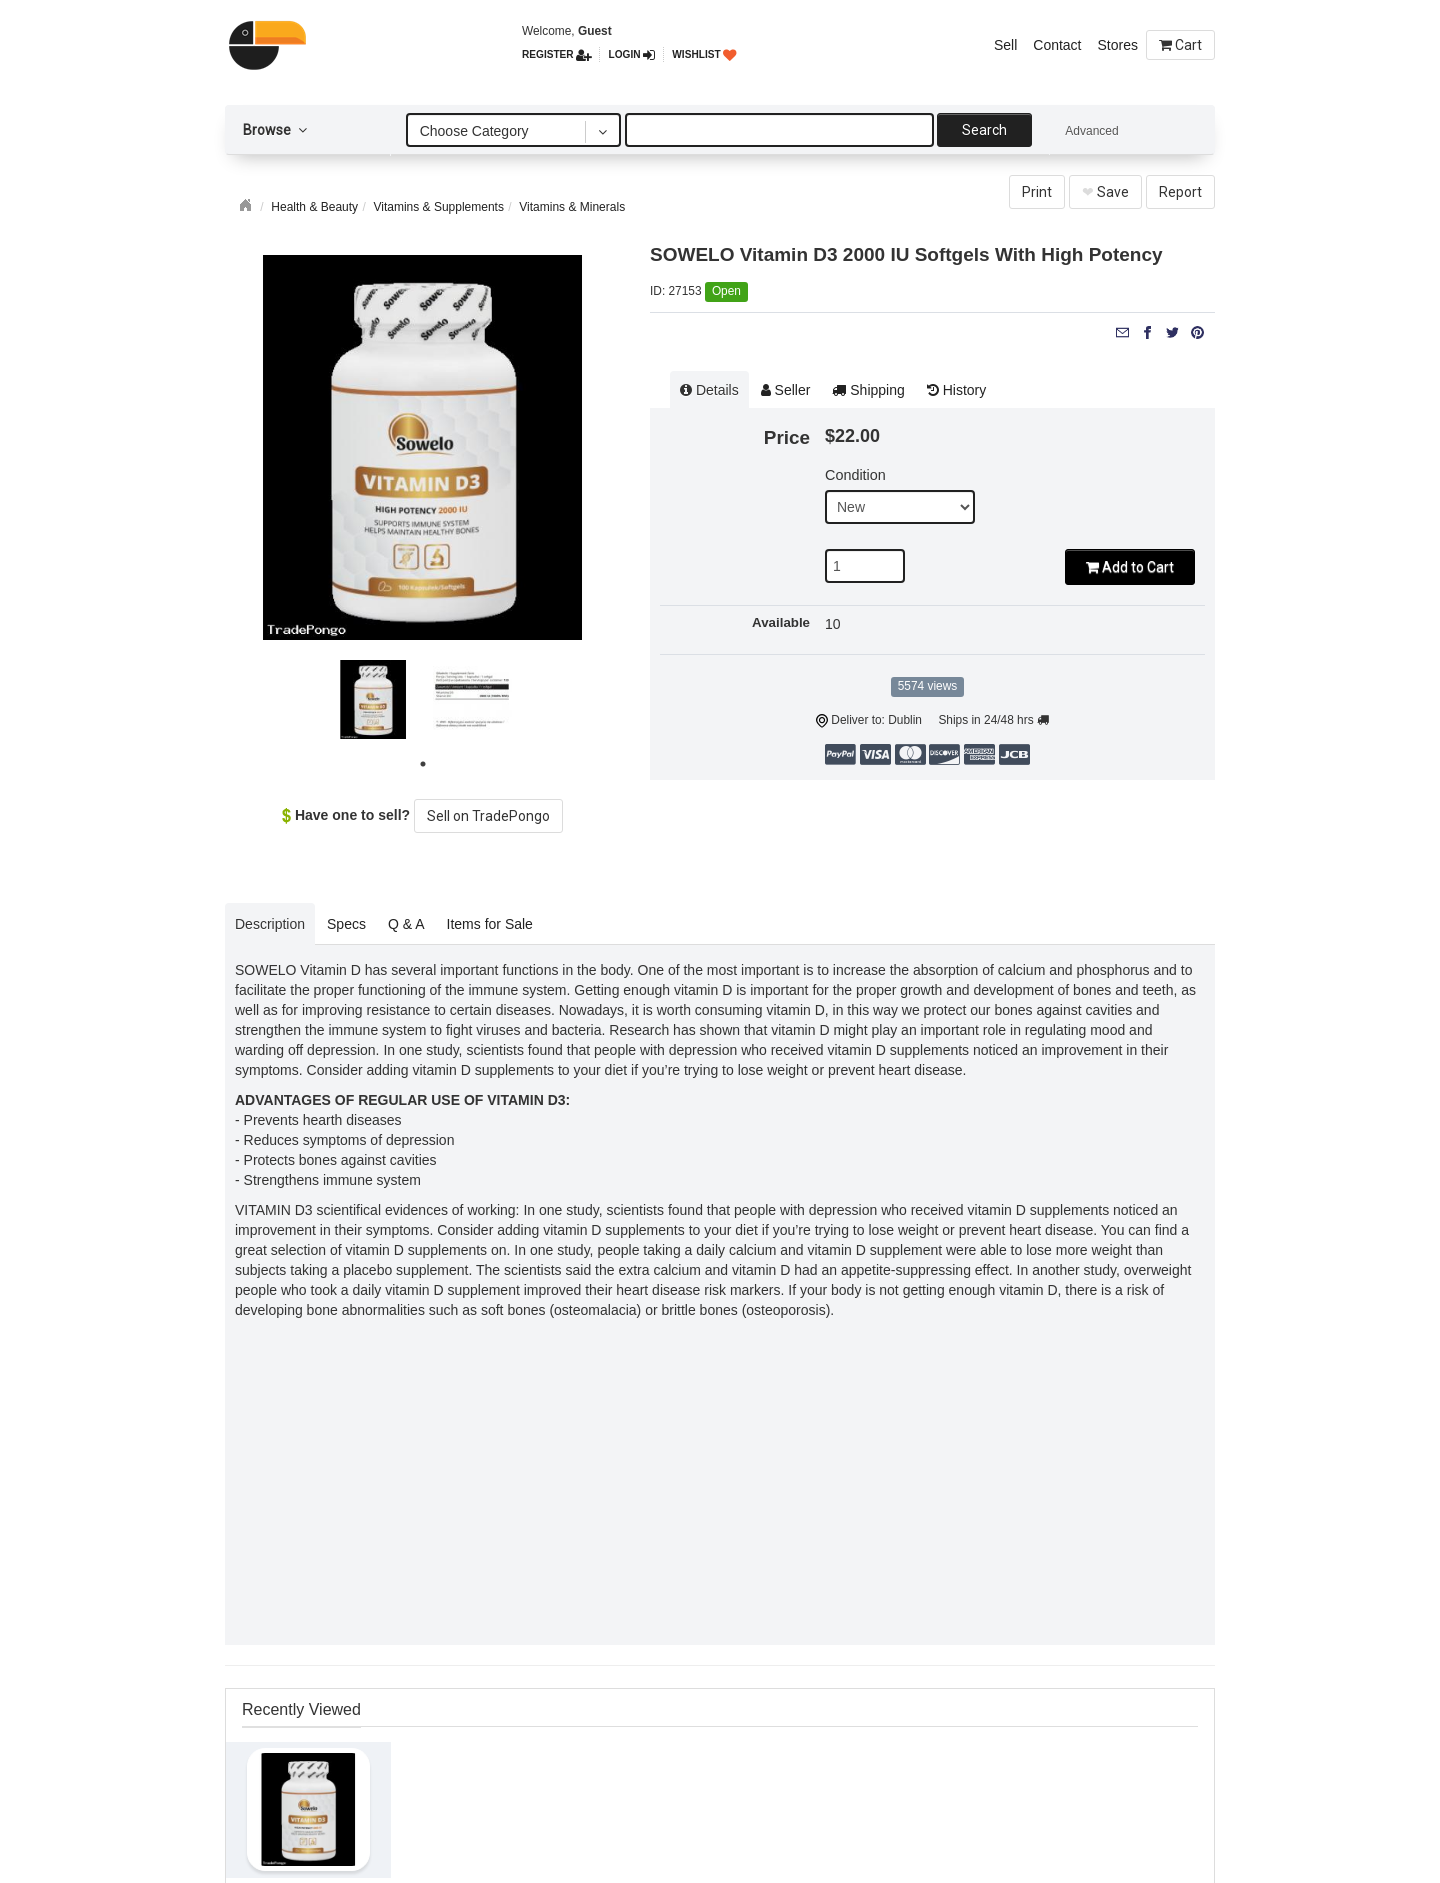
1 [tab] (425, 766)
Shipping (868, 390)
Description (270, 924)
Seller (786, 390)
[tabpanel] (373, 699)
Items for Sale (490, 924)
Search (984, 130)
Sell (1005, 45)
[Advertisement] (720, 1490)
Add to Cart (1130, 567)
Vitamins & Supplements (438, 207)
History (956, 390)
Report (1180, 192)
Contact (1057, 45)
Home (248, 203)
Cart (1180, 45)
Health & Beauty (314, 207)
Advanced (1091, 131)
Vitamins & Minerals (572, 207)
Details (709, 390)
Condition (855, 475)
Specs (346, 924)
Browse (275, 130)
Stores (1118, 45)
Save (1105, 192)
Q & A (406, 924)
